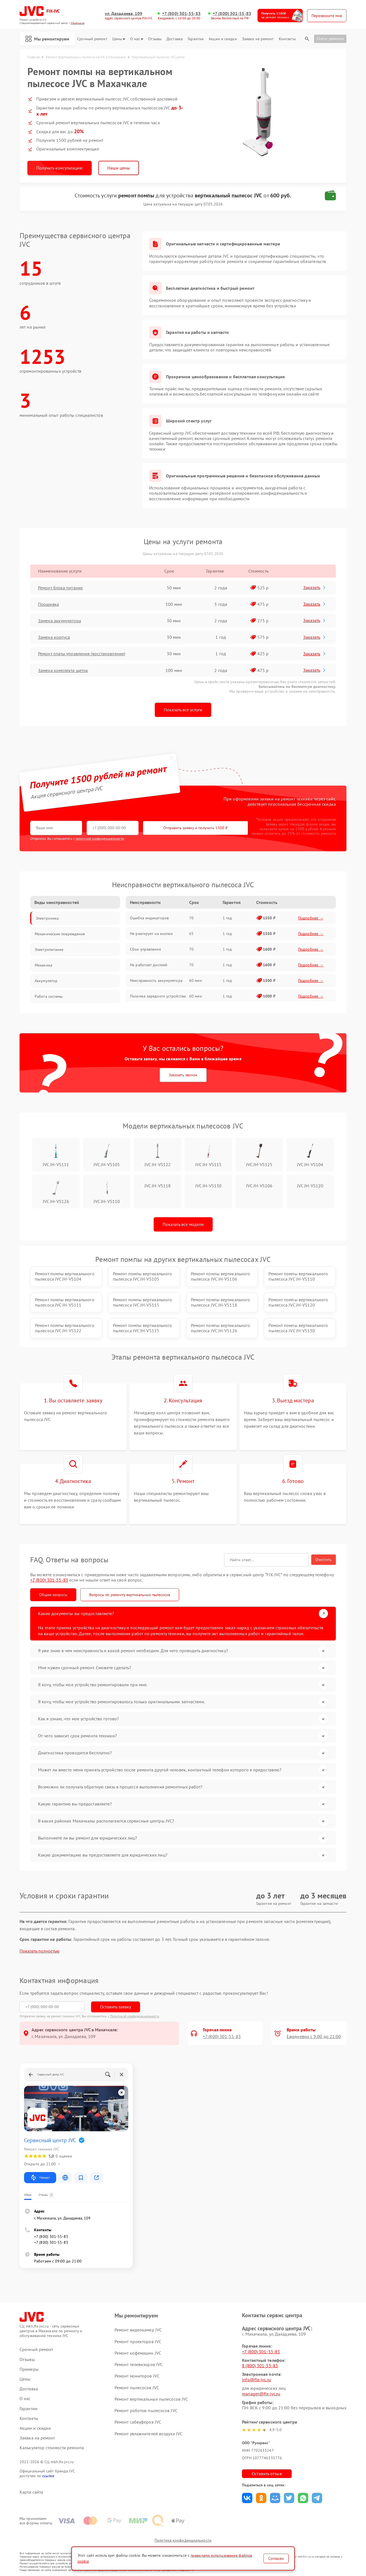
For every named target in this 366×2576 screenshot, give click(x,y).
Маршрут (40, 2177)
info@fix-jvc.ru (256, 2379)
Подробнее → (310, 918)
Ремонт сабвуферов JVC (138, 2422)
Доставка (175, 39)
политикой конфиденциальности (99, 838)
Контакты (287, 39)
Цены (118, 39)
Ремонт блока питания (60, 587)
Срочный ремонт (92, 39)
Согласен (276, 2558)
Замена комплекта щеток (63, 670)
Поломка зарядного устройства (158, 996)
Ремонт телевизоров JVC (139, 2364)
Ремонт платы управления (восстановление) (81, 653)
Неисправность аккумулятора (156, 980)
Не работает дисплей (148, 964)
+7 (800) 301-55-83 (181, 13)
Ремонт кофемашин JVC (138, 2353)
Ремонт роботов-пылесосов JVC (146, 2410)
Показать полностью (40, 1951)
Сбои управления (145, 949)
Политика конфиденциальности (183, 2540)
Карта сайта (31, 2492)
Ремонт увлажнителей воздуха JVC (148, 2433)
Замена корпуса (54, 637)
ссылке (48, 2475)
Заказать (314, 587)
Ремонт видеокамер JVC (138, 2330)
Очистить (323, 1559)
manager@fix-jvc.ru (261, 2393)
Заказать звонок (183, 1074)
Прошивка (48, 604)
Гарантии (196, 39)
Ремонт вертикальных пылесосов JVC (151, 2399)
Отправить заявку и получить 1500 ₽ (195, 827)
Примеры (29, 2369)
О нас (136, 39)
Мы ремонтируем (47, 38)
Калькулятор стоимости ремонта (52, 2447)
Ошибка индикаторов (149, 917)
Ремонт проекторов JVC (138, 2341)
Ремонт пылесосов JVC (137, 2387)
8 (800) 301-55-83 (260, 2365)
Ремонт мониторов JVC (137, 2376)
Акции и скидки (223, 39)
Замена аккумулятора (59, 620)
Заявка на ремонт (258, 39)
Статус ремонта (330, 38)
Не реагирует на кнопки (151, 933)
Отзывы (154, 39)
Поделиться (247, 2498)
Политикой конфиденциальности (134, 2016)
